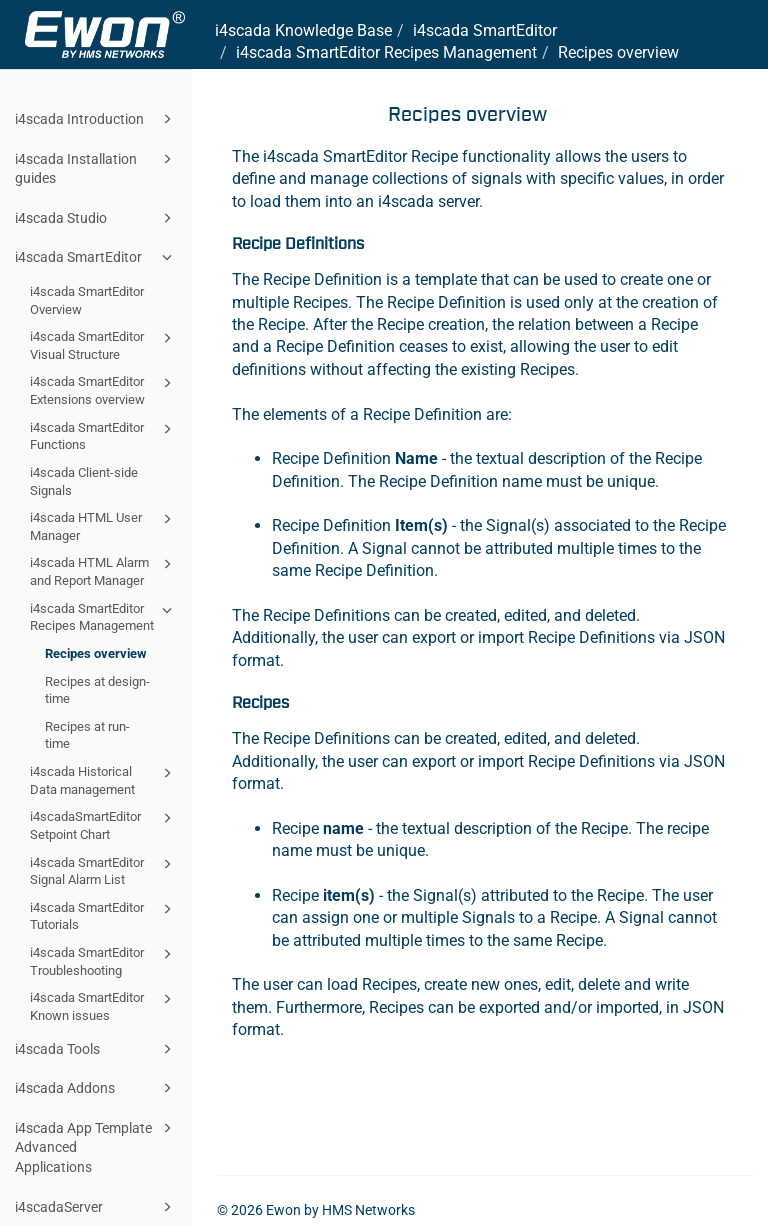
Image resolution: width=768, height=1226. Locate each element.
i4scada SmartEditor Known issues (104, 1005)
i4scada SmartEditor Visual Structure (104, 344)
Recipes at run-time (87, 735)
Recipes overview (96, 653)
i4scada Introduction (96, 119)
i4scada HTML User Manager (104, 525)
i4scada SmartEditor (96, 257)
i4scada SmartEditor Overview (87, 300)
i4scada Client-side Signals (84, 481)
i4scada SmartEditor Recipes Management (104, 616)
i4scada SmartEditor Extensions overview (104, 389)
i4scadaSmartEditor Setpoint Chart (104, 824)
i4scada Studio (96, 218)
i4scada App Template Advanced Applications (96, 1146)
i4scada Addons (96, 1088)
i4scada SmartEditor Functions (104, 435)
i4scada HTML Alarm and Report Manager (104, 570)
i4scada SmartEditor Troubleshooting (104, 960)
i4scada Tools (96, 1049)
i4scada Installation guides (96, 167)
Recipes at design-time (97, 690)
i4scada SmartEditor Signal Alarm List (104, 870)
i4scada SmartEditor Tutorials (104, 915)
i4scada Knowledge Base (303, 30)
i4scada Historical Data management (104, 779)
